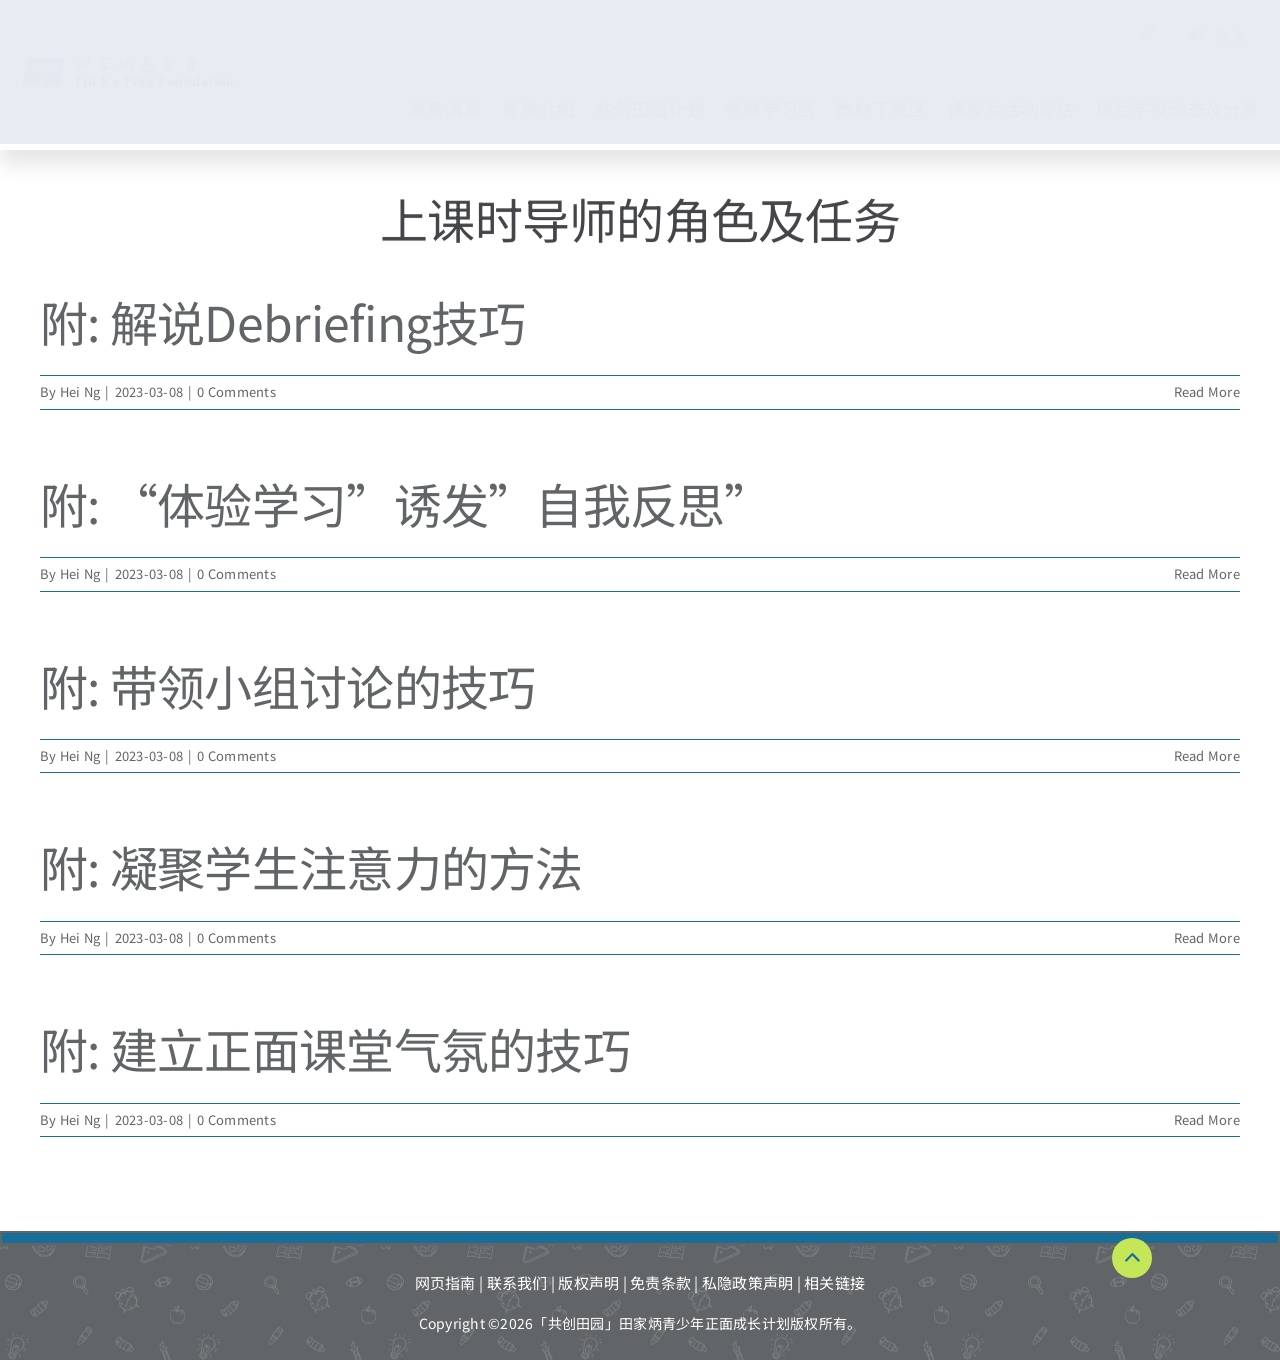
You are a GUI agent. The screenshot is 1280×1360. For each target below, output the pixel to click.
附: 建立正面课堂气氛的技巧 (335, 1048)
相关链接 (834, 1282)
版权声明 (588, 1282)
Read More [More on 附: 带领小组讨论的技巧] (1207, 755)
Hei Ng (80, 391)
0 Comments (236, 391)
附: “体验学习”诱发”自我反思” (406, 503)
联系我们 (517, 1282)
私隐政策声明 (748, 1282)
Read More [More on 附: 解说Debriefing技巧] (1207, 391)
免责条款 (660, 1282)
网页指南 (445, 1282)
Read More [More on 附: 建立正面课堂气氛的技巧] (1207, 1119)
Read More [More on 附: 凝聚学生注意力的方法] (1207, 937)
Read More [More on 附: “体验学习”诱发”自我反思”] (1207, 573)
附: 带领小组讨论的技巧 (287, 685)
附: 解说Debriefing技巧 (283, 321)
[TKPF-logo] (148, 62)
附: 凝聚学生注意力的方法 (311, 866)
